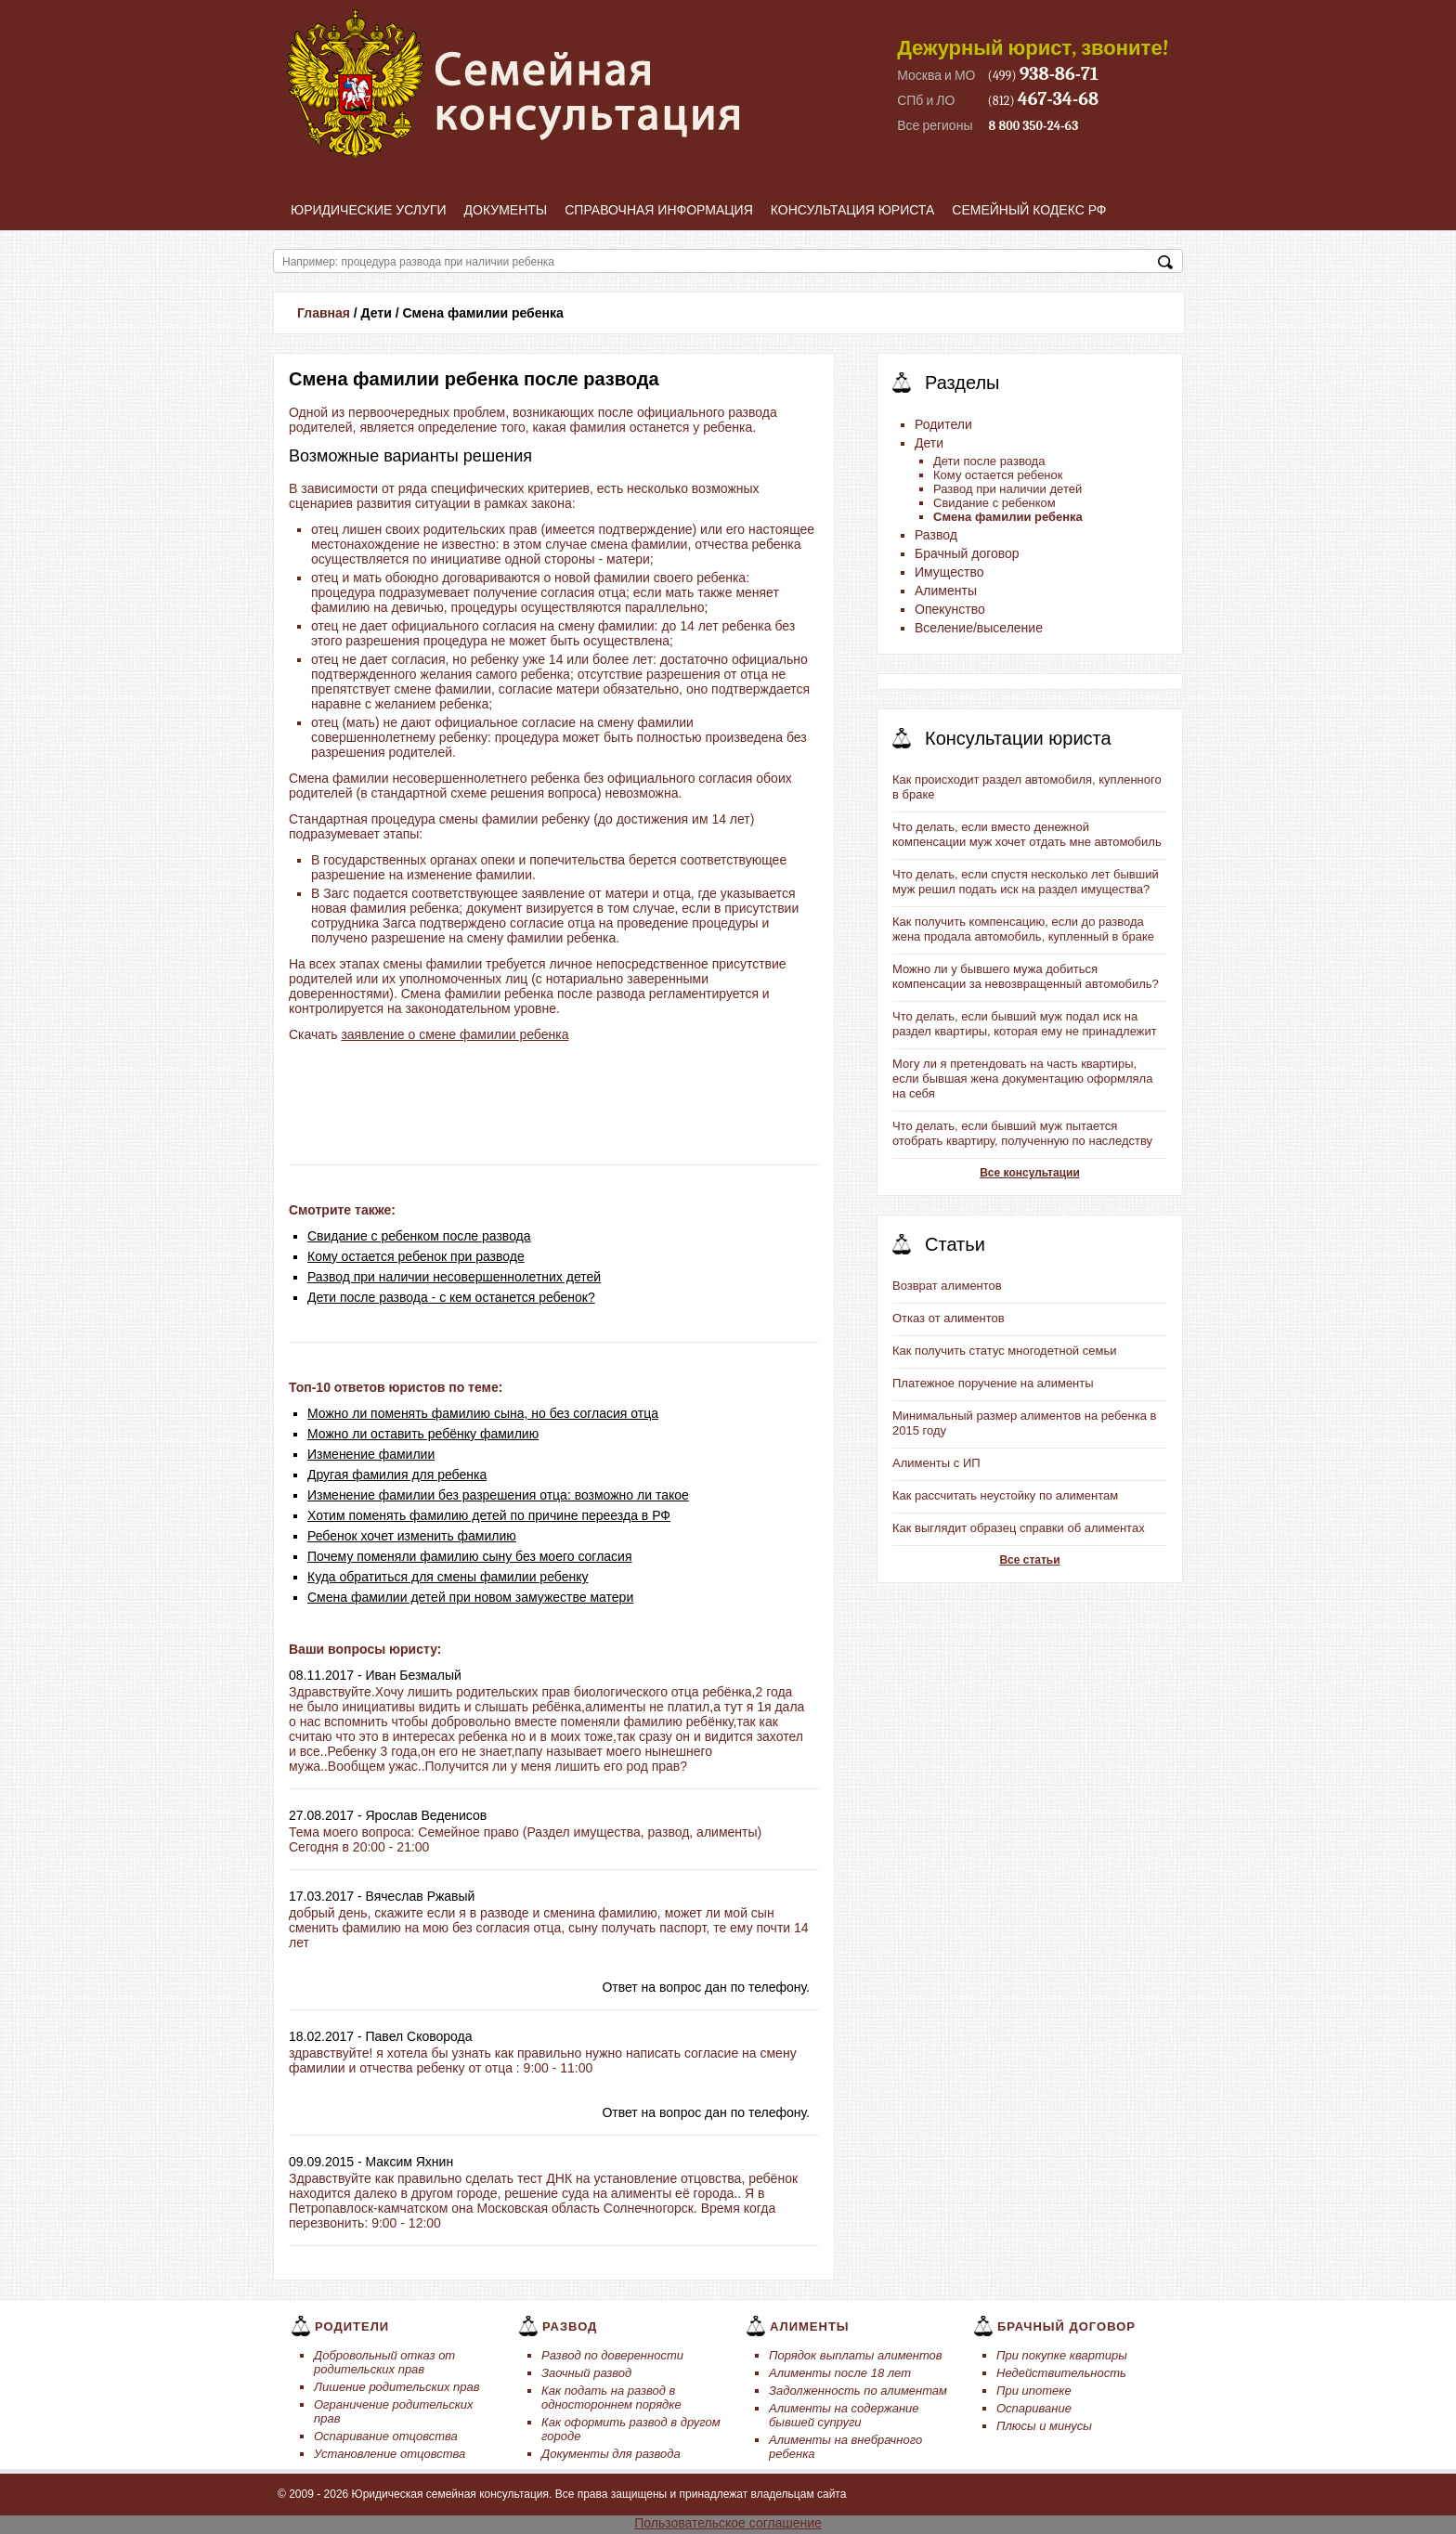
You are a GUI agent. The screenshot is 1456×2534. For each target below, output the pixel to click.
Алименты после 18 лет (840, 2373)
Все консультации (1030, 1172)
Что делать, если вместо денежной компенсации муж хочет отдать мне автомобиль (1027, 834)
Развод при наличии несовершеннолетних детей (454, 1276)
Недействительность (1061, 2373)
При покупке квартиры (1061, 2355)
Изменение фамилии (371, 1454)
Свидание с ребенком (994, 503)
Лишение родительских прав (397, 2387)
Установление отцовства (389, 2454)
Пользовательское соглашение (728, 2522)
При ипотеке (1034, 2391)
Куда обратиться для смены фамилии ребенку (447, 1576)
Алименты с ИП (936, 1463)
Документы (506, 209)
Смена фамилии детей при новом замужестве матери (470, 1597)
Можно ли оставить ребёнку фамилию (423, 1433)
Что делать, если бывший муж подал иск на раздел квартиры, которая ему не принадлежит (1024, 1023)
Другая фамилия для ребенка (397, 1474)
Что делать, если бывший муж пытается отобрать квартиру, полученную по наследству (1022, 1133)
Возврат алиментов (947, 1286)
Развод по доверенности (612, 2355)
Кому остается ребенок (997, 475)
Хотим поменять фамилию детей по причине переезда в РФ (488, 1515)
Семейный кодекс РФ (1029, 209)
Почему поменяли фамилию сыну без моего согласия (469, 1556)
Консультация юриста (853, 209)
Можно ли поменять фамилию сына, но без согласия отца (482, 1413)
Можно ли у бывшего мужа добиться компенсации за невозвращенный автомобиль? (1025, 976)
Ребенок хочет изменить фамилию (411, 1535)
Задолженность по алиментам (858, 2391)
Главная (323, 312)
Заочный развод (586, 2373)
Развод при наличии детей (1007, 489)
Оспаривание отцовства (386, 2436)
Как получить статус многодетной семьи (1004, 1351)
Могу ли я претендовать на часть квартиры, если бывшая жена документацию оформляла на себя (1022, 1078)
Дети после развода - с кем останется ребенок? (451, 1297)
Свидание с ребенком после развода (419, 1235)
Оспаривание (1034, 2408)
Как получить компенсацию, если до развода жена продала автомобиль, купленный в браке (1023, 929)
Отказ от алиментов (948, 1318)
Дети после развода (989, 461)
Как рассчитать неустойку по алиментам (1005, 1495)
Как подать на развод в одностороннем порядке (611, 2397)
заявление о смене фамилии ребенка (454, 1034)
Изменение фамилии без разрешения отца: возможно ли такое (498, 1495)
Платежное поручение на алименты (993, 1383)
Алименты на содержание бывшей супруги (844, 2415)
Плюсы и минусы (1044, 2426)
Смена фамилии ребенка (1008, 517)
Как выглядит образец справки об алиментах (1018, 1528)
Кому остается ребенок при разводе (416, 1256)
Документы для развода (611, 2454)
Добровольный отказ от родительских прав (384, 2362)
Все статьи (1029, 1559)
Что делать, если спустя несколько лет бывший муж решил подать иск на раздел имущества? (1025, 881)
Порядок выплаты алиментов (855, 2355)
